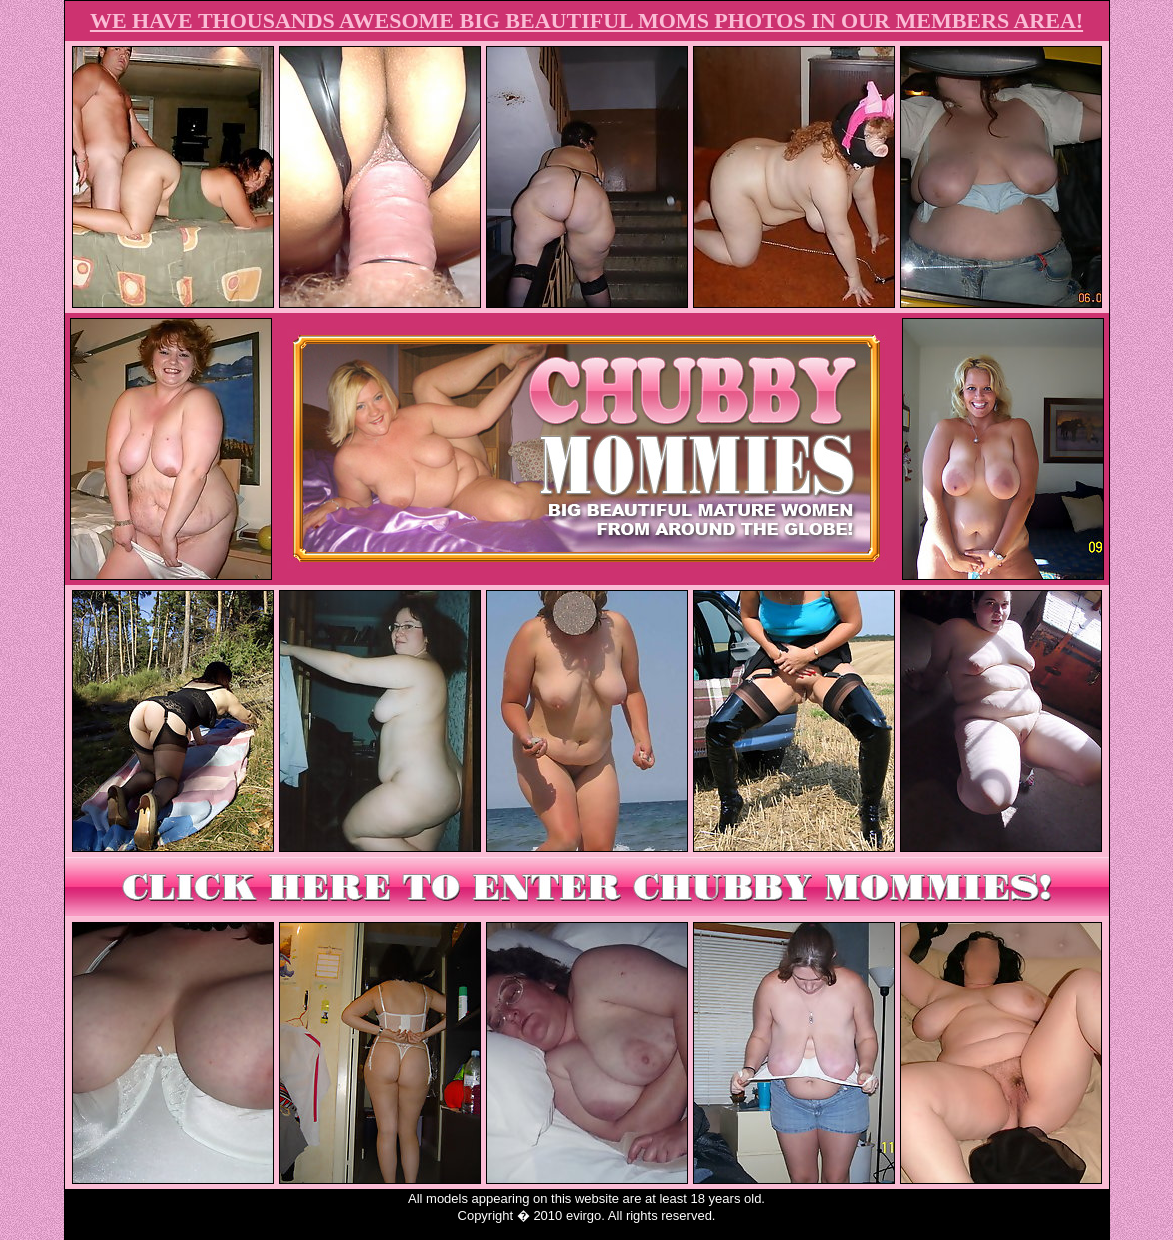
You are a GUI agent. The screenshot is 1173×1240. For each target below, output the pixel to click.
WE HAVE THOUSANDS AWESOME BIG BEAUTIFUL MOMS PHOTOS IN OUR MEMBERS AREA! (586, 20)
